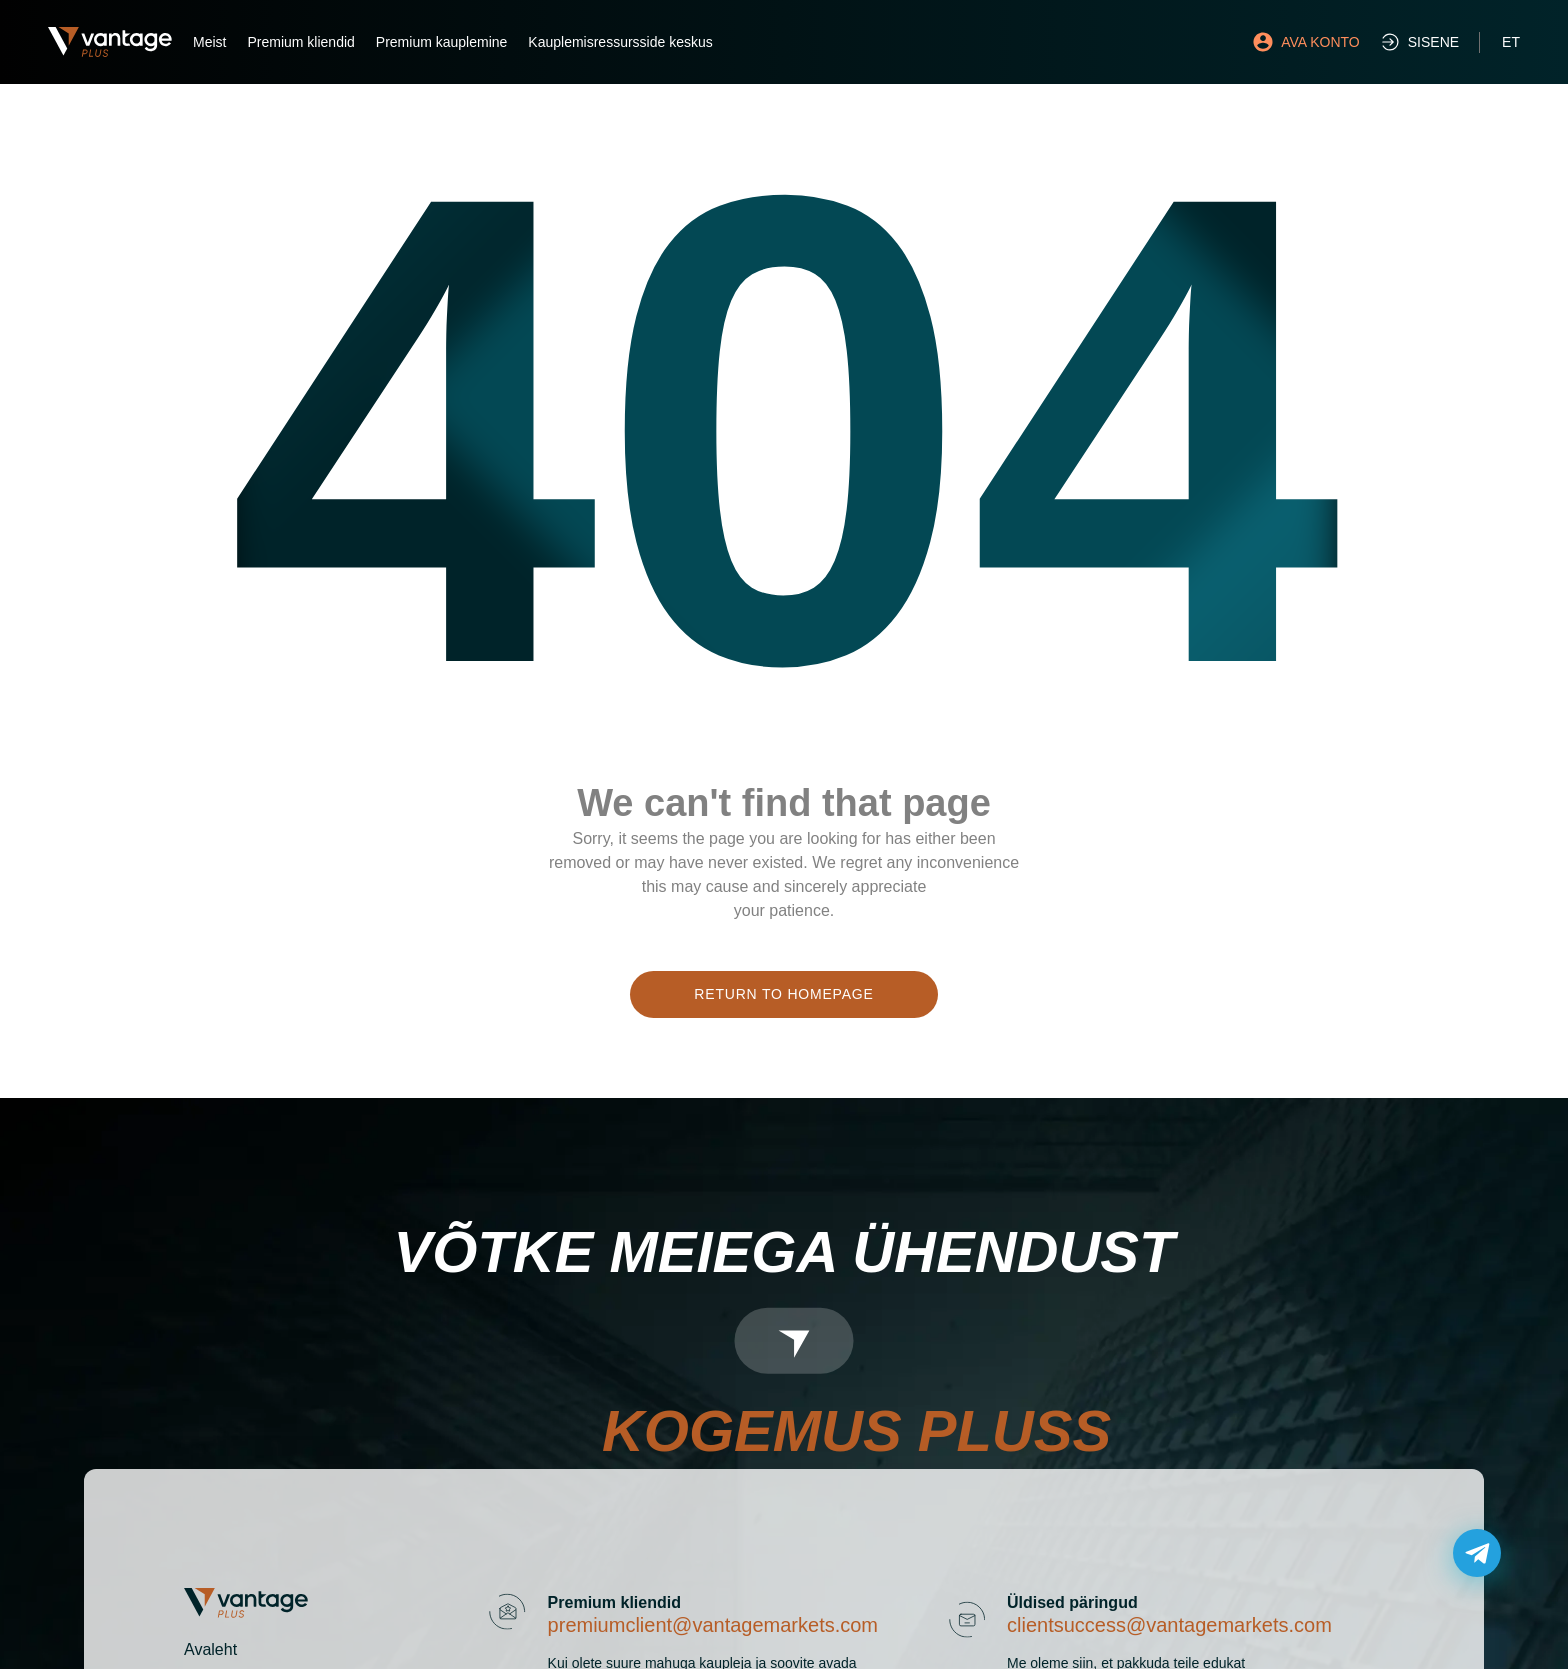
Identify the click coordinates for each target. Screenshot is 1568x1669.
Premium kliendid (300, 42)
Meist (209, 42)
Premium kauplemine (442, 42)
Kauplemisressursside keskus (620, 42)
